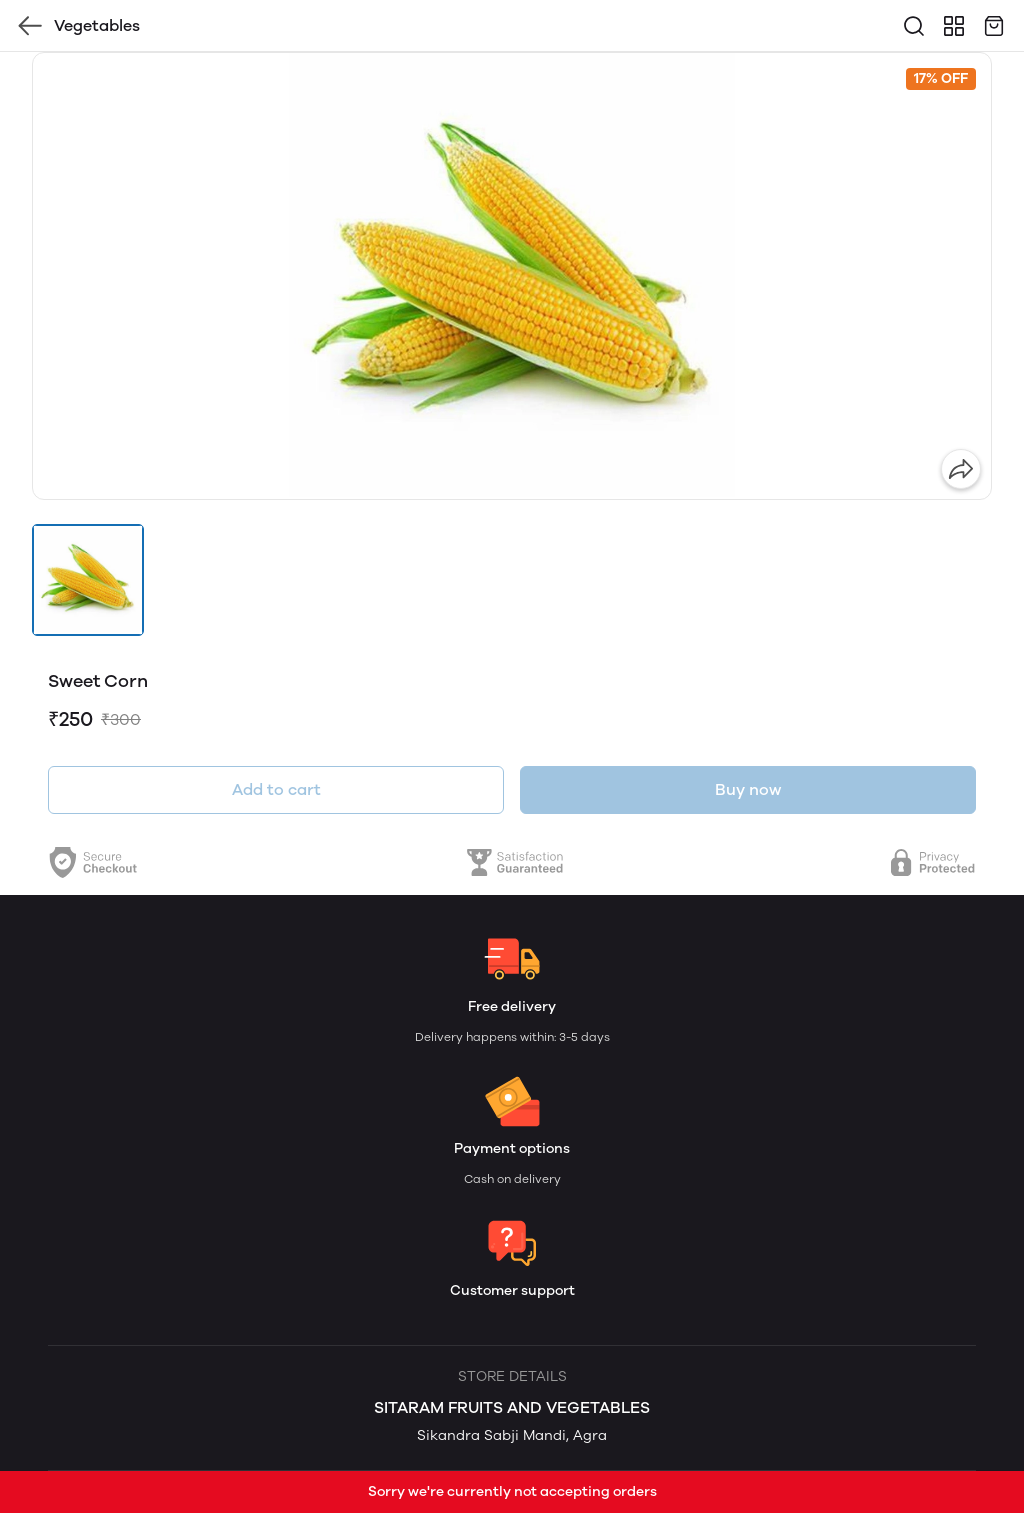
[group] (512, 276)
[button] (88, 580)
